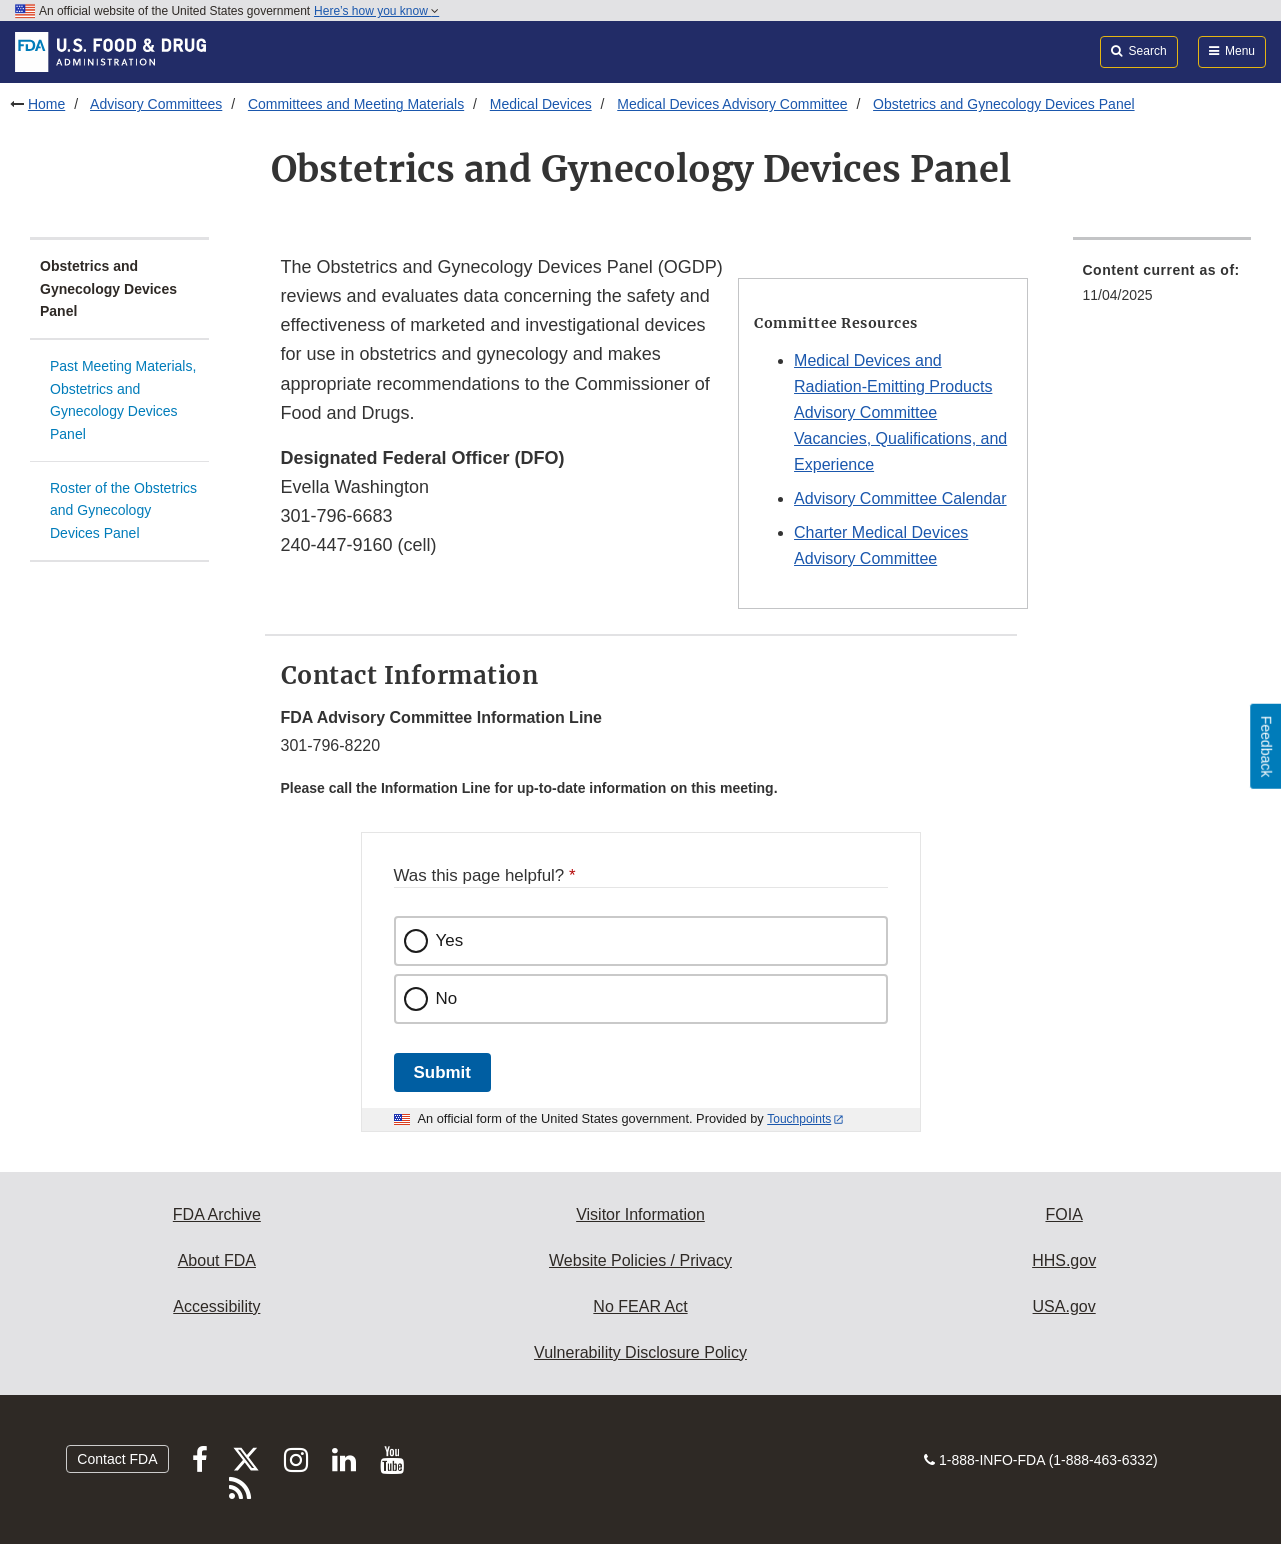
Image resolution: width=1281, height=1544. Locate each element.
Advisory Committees (156, 104)
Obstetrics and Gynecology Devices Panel (1003, 104)
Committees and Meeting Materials (356, 104)
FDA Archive (217, 1214)
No (447, 998)
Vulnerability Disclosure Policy (640, 1352)
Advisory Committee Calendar (900, 498)
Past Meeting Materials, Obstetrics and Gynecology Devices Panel (123, 400)
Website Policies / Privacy (640, 1260)
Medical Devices (541, 104)
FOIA (1063, 1214)
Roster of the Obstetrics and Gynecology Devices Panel (123, 510)
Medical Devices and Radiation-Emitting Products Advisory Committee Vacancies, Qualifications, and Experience (900, 412)
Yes (450, 940)
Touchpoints (799, 1119)
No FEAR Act (640, 1306)
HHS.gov (1064, 1260)
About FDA (217, 1260)
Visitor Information (640, 1214)
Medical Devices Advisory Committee (732, 104)
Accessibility (216, 1306)
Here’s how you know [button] (376, 11)
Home (46, 104)
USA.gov (1064, 1306)
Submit (442, 1072)
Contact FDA (117, 1459)
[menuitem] (1162, 288)
